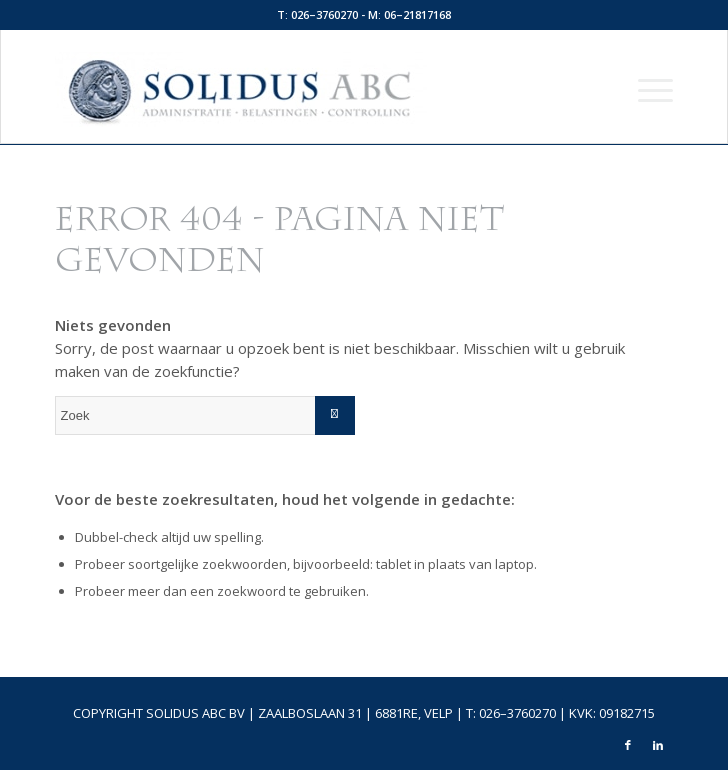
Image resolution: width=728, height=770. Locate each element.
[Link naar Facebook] (628, 745)
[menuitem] (645, 89)
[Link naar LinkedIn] (658, 745)
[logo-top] (302, 89)
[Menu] (645, 89)
